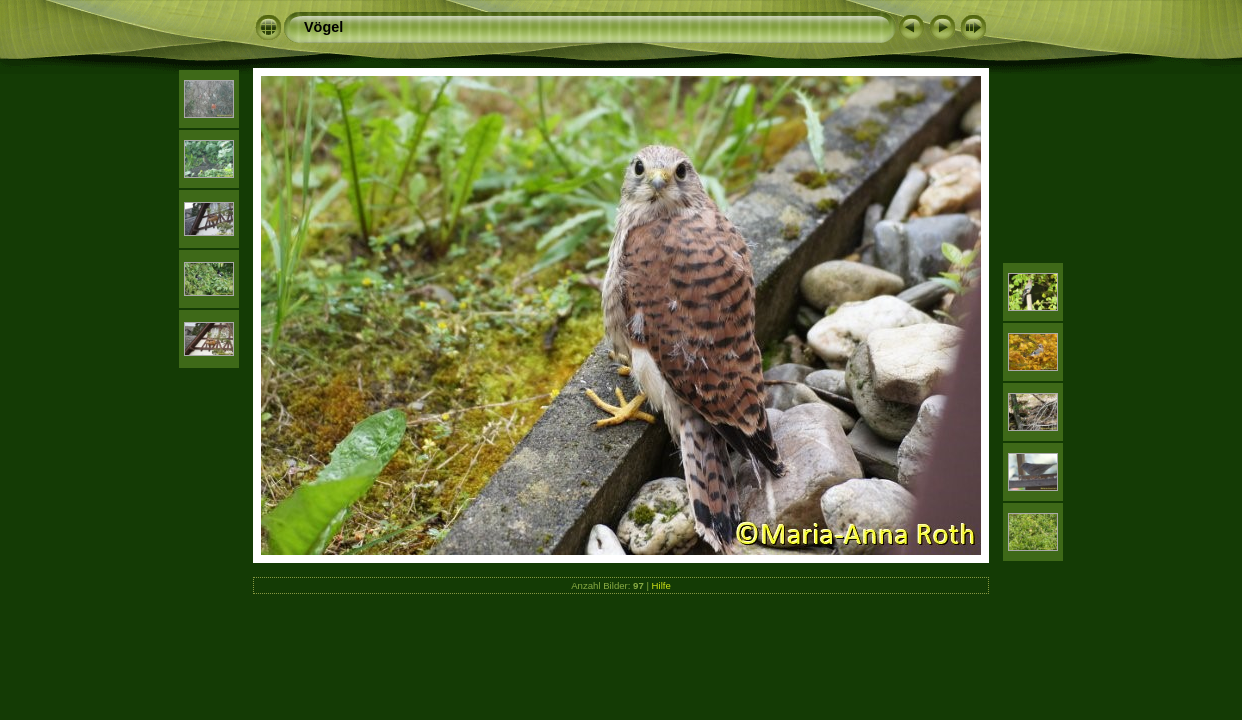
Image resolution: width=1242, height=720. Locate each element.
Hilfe (661, 585)
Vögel (323, 27)
